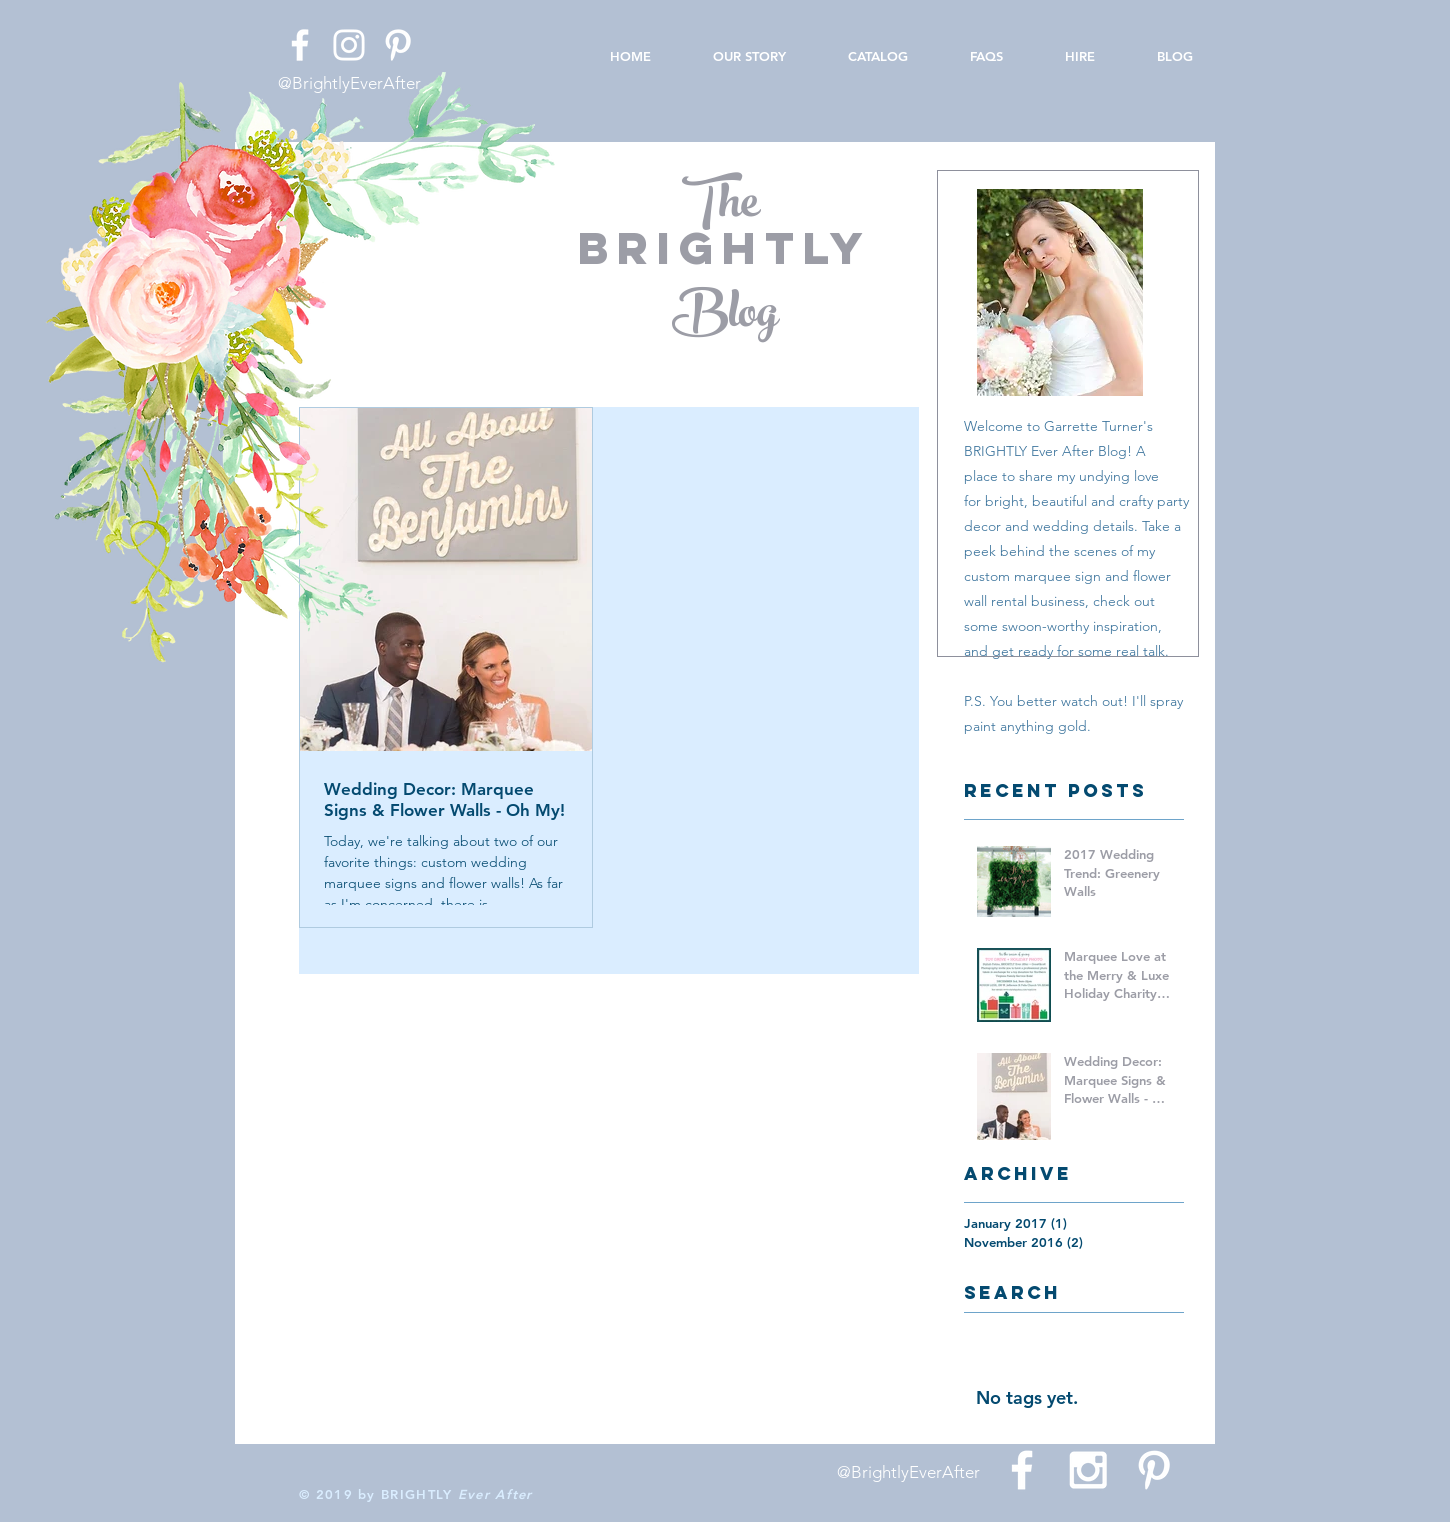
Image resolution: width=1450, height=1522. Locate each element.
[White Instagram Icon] (349, 45)
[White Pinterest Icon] (398, 45)
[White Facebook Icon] (300, 45)
